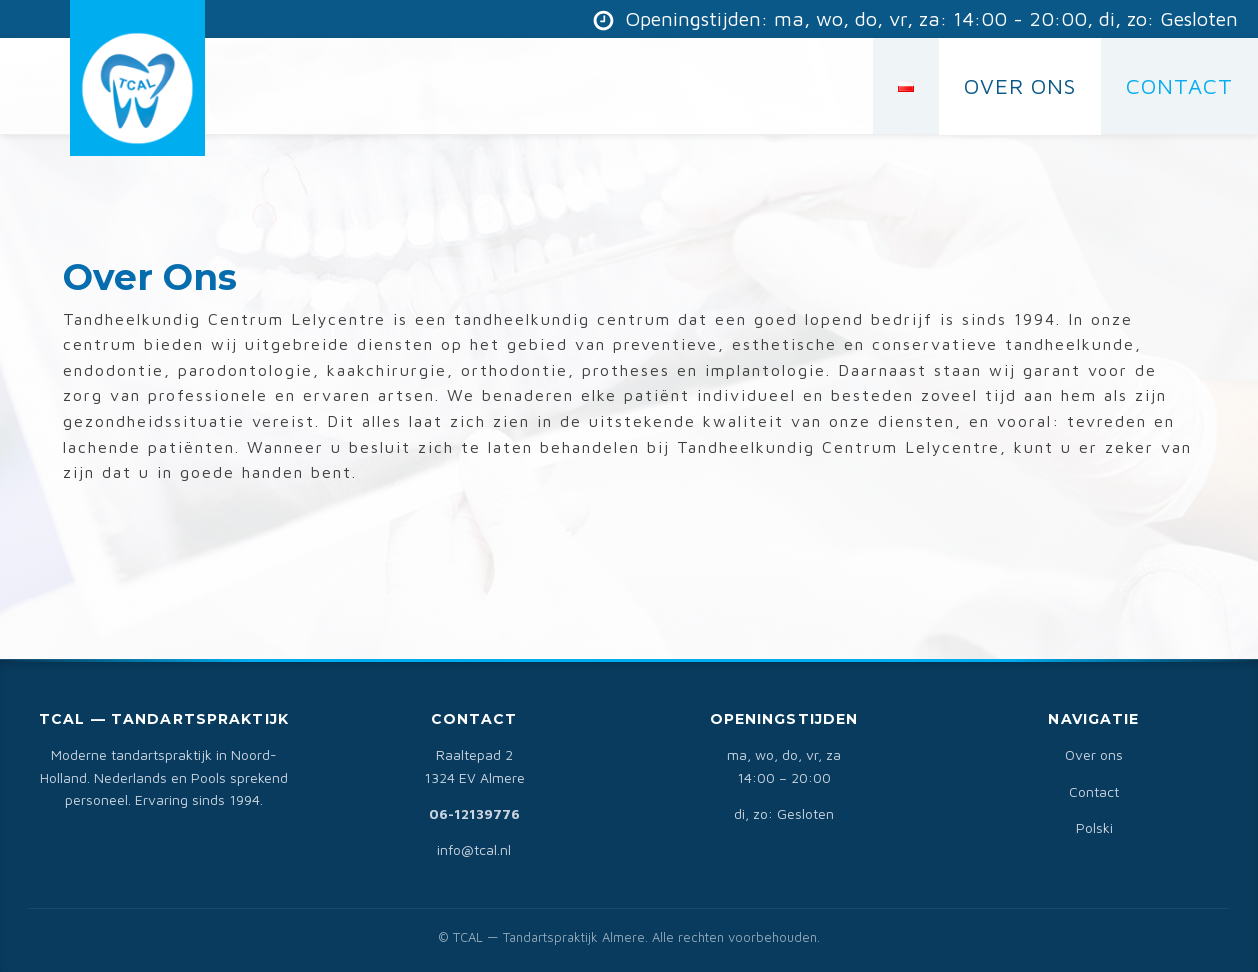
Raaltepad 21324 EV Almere (474, 765)
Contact (1094, 791)
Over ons (1094, 754)
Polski (1094, 827)
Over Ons (1020, 86)
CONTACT (1179, 86)
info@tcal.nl (474, 849)
